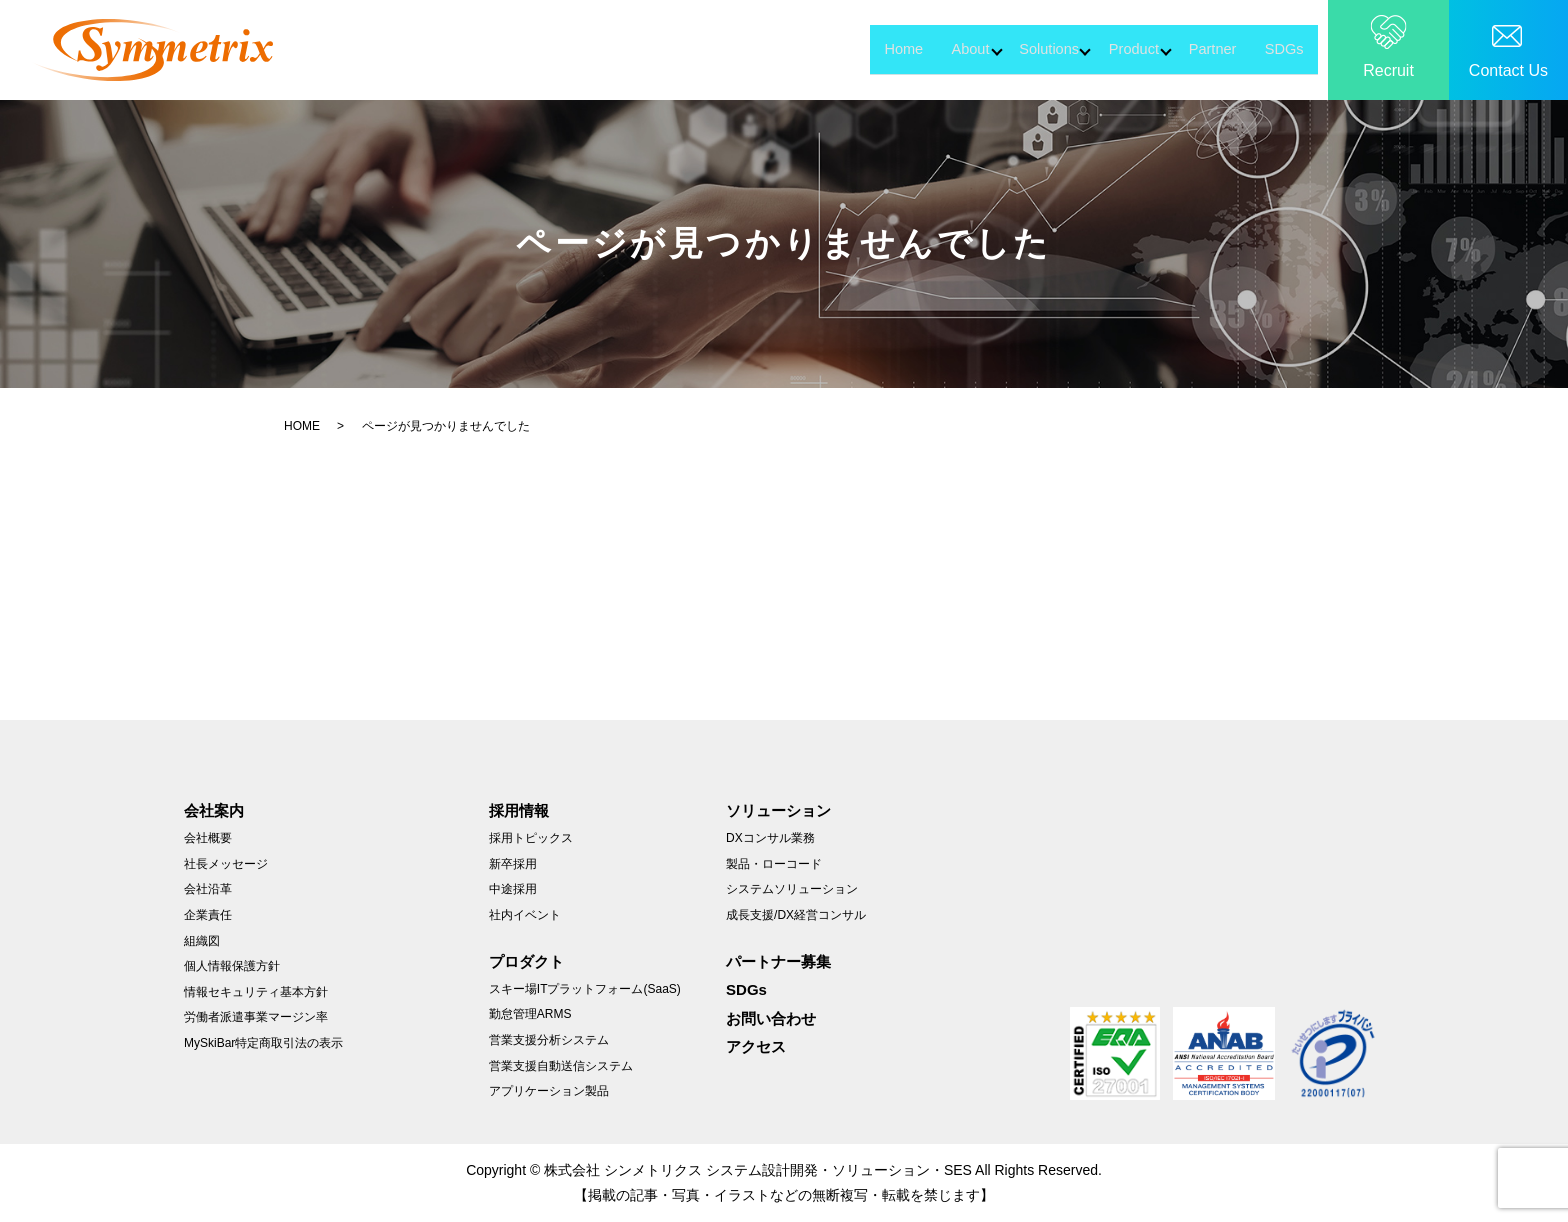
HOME (302, 426)
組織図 (202, 941)
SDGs (1277, 48)
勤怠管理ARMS (530, 1014)
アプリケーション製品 (549, 1091)
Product (1074, 48)
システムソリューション (792, 889)
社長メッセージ (226, 864)
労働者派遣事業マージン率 (256, 1017)
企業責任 (208, 915)
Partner (1187, 48)
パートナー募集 (778, 961)
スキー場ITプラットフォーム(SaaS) (585, 989)
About (837, 48)
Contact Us (1508, 70)
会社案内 (214, 810)
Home (752, 48)
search (1333, 50)
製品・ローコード (774, 864)
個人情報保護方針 (232, 966)
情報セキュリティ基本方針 (256, 992)
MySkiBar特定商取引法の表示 (263, 1043)
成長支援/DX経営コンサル (796, 915)
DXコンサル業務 (770, 838)
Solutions (951, 48)
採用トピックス (531, 838)
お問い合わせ (771, 1018)
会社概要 (208, 838)
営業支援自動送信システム (561, 1066)
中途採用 (513, 889)
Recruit (1388, 70)
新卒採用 (513, 864)
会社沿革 (208, 889)
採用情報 (519, 810)
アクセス (756, 1046)
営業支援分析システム (549, 1040)
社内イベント (525, 915)
